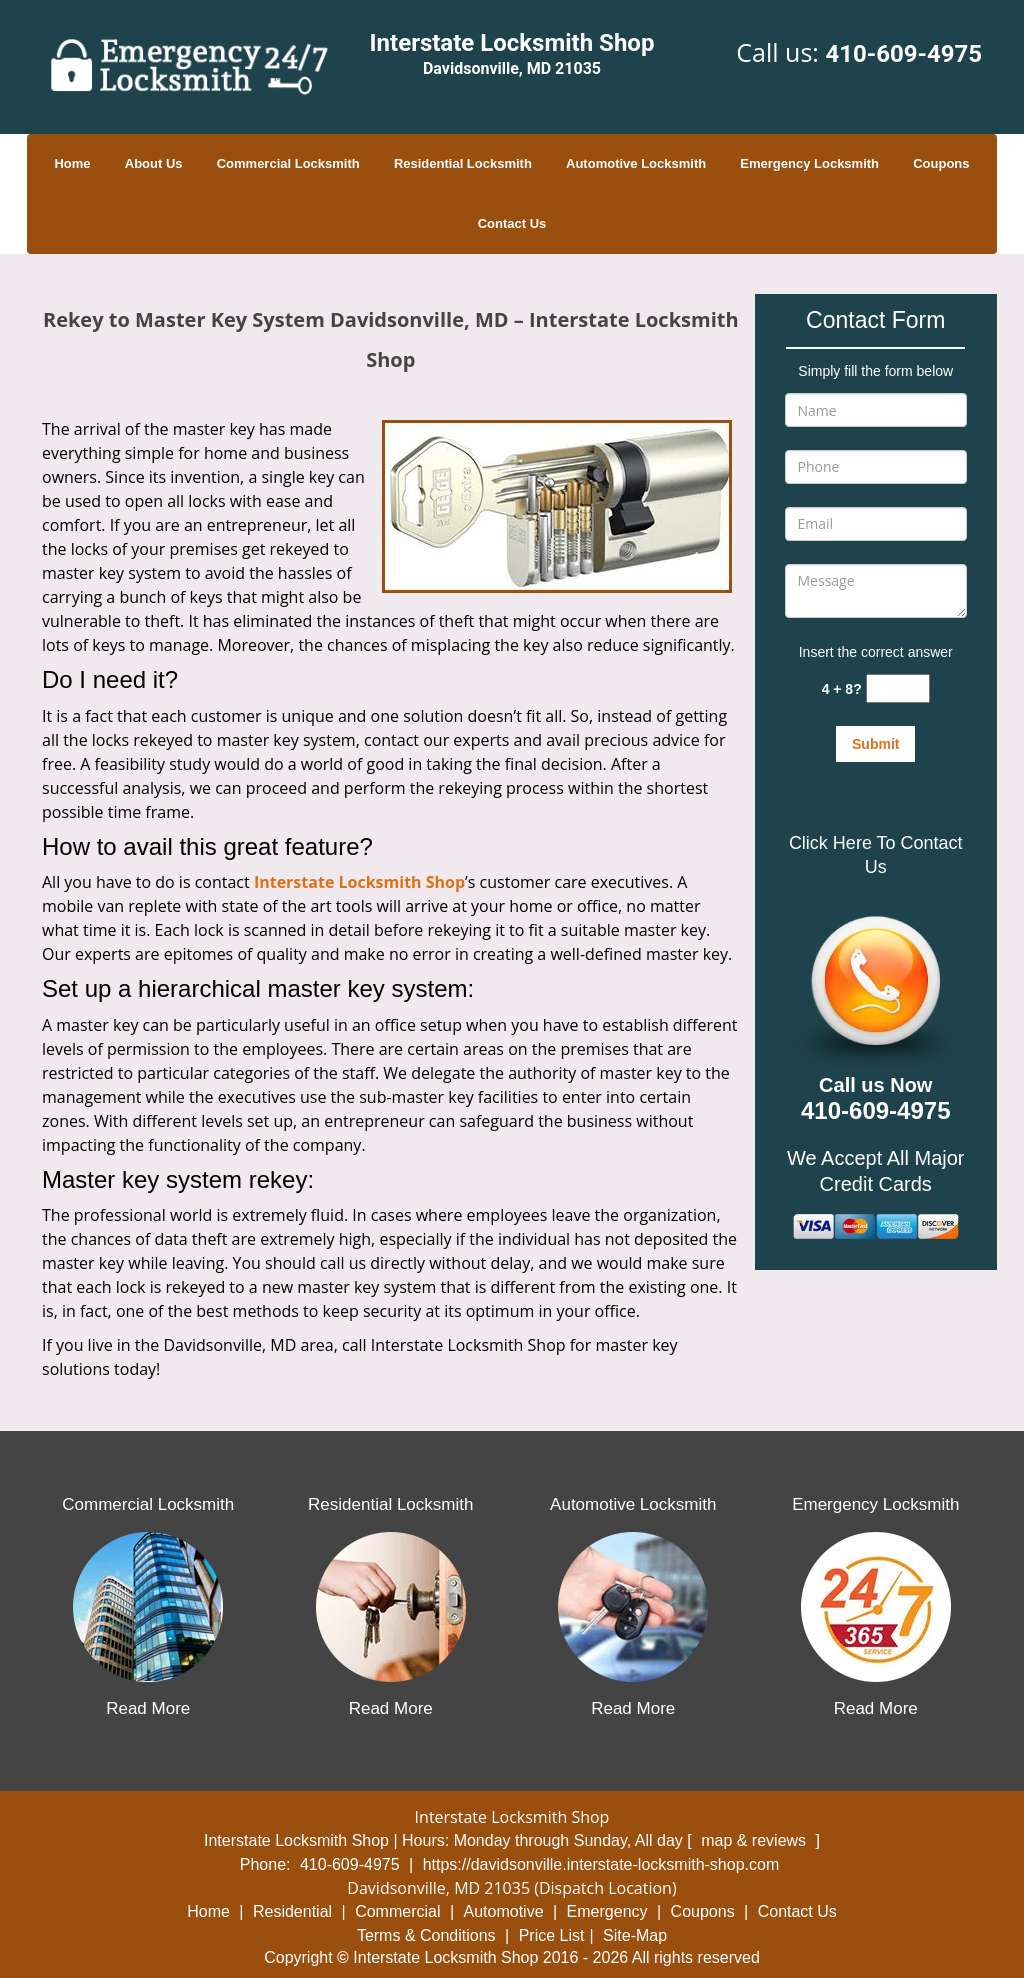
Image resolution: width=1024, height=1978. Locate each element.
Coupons (941, 163)
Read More (148, 1708)
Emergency (607, 1911)
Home (72, 163)
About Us (154, 163)
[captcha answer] (898, 688)
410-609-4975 (903, 54)
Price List (552, 1935)
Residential (292, 1911)
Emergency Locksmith (809, 163)
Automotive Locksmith (636, 163)
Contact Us (512, 223)
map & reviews (755, 1840)
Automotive (504, 1911)
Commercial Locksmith (288, 163)
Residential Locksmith (463, 163)
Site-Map (635, 1935)
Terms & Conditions (426, 1935)
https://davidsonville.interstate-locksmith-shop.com (601, 1864)
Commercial (397, 1911)
